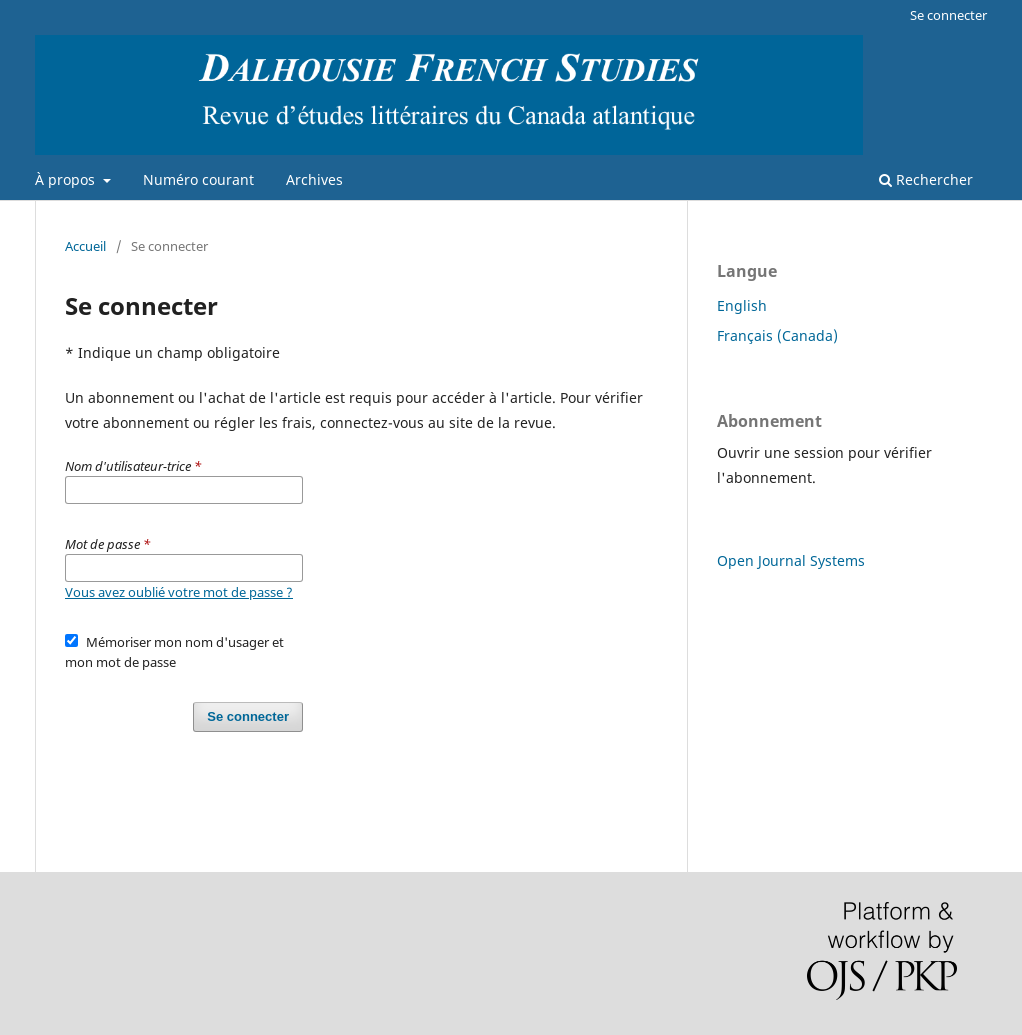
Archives (314, 179)
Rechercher (926, 179)
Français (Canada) (777, 335)
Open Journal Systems (791, 560)
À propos (67, 179)
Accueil (85, 246)
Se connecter (948, 15)
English (742, 305)
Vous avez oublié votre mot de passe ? (179, 592)
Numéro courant (198, 179)
